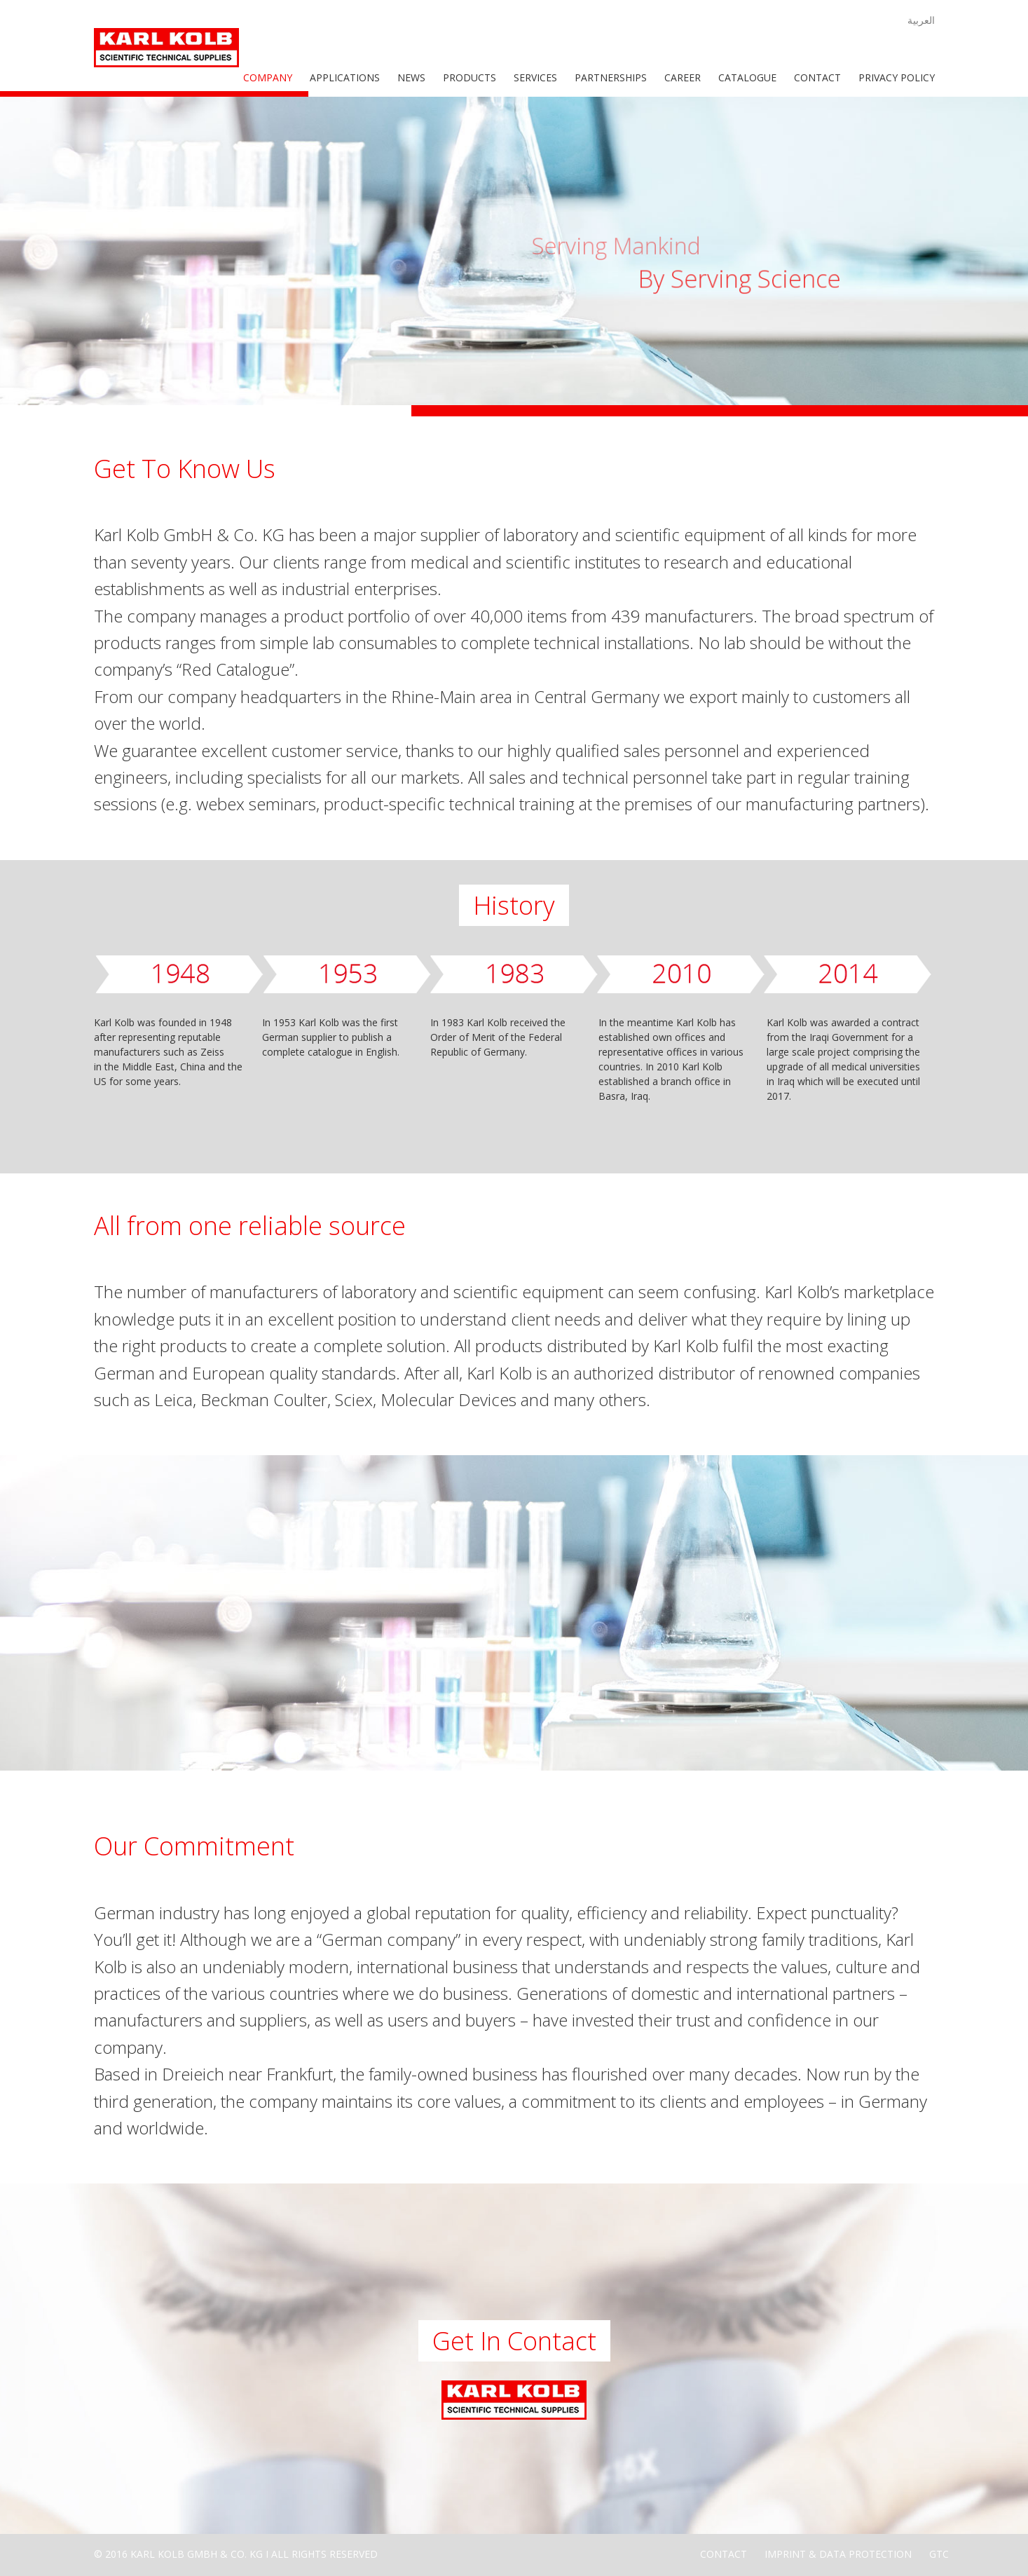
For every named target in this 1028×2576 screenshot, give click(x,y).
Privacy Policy (896, 77)
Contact (817, 77)
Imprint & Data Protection (838, 2554)
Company (267, 77)
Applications (345, 77)
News (411, 77)
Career (682, 77)
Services (535, 77)
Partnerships (611, 77)
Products (469, 77)
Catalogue (747, 77)
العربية (921, 20)
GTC (939, 2554)
